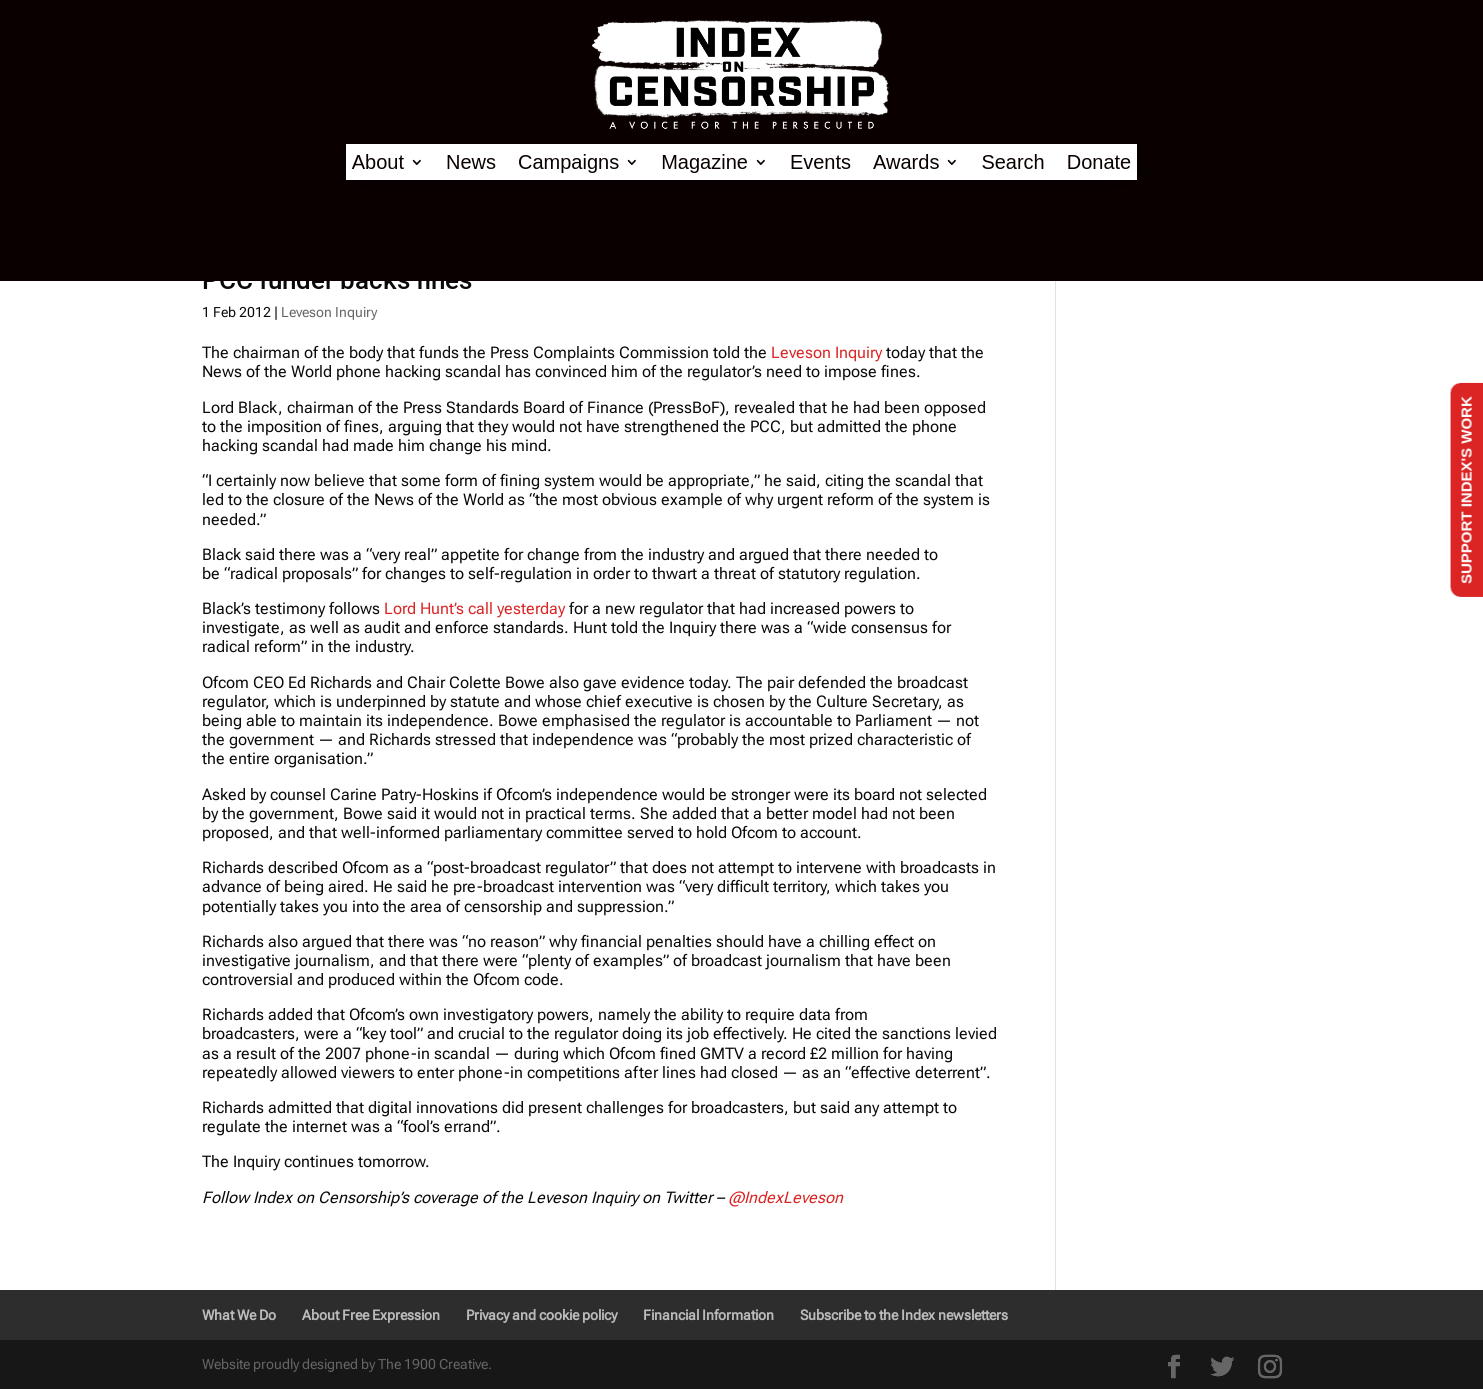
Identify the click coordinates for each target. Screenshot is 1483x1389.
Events (820, 162)
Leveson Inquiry (329, 312)
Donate (1099, 162)
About (378, 162)
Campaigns (568, 162)
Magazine (704, 162)
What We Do (239, 1315)
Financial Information (708, 1315)
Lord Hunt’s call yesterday (474, 608)
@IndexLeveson (785, 1197)
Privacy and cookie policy (541, 1315)
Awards (906, 162)
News (471, 162)
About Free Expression (371, 1315)
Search (1012, 162)
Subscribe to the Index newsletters (904, 1315)
